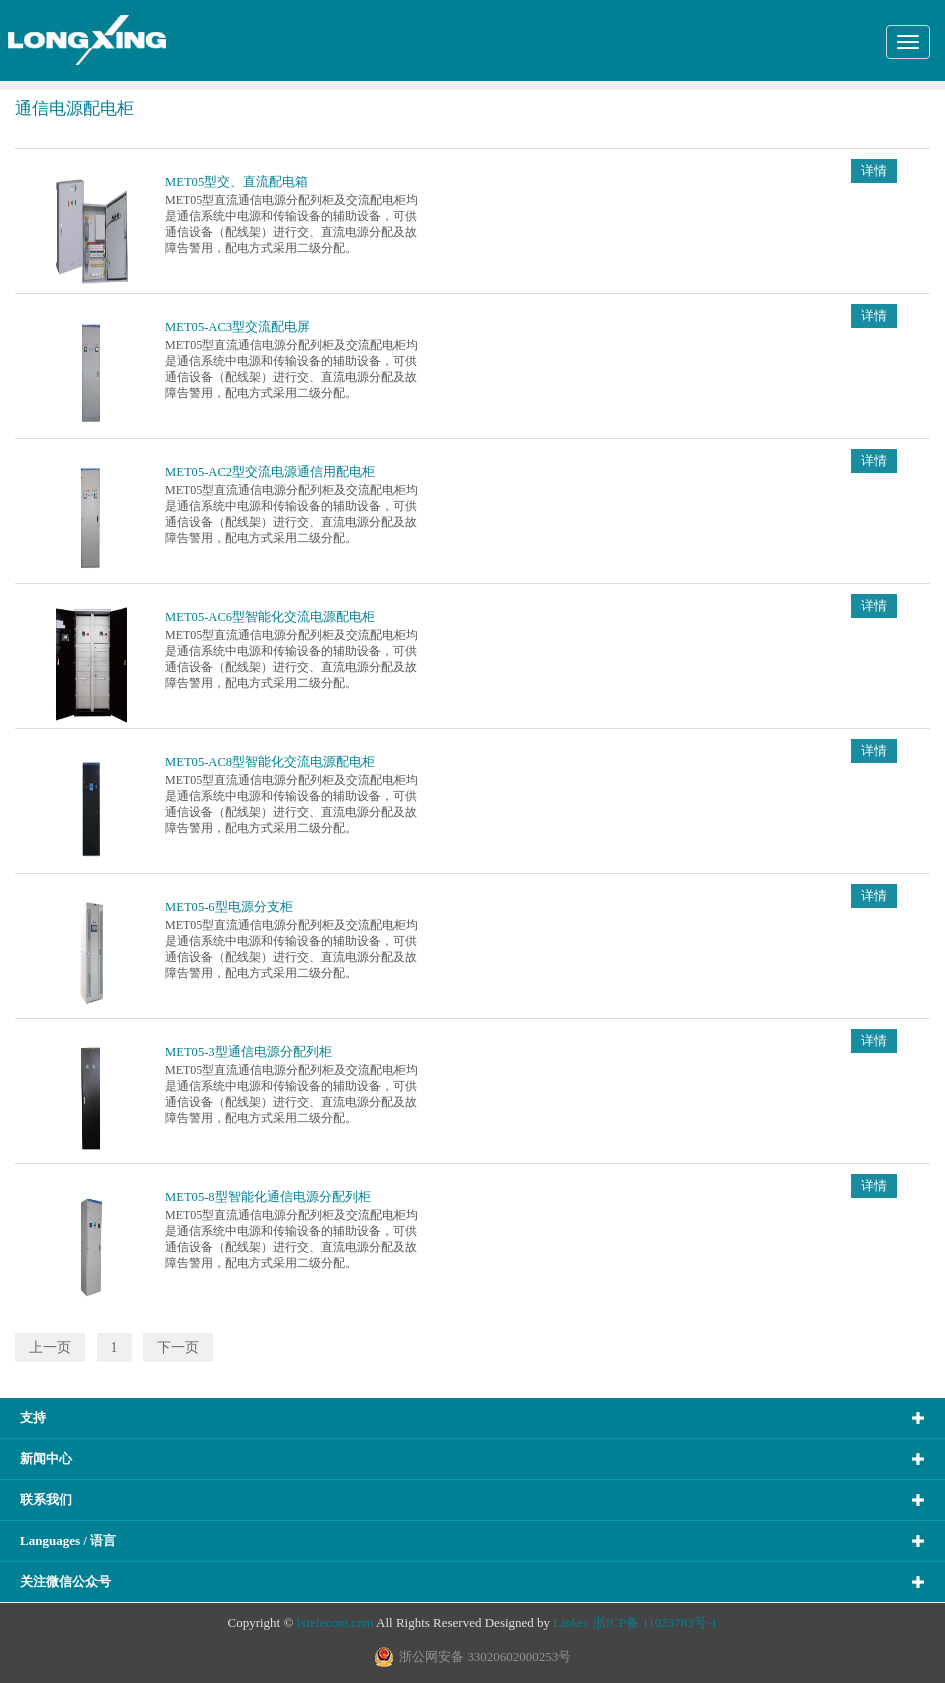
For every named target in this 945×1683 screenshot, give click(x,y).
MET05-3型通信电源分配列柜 (248, 1052)
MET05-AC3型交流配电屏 (237, 327)
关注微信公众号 (65, 1581)
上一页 (50, 1347)
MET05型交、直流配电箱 (236, 182)
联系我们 (46, 1499)
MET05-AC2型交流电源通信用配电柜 (270, 472)
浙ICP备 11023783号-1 (655, 1622)
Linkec (571, 1622)
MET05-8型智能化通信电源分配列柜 (268, 1197)
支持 (33, 1417)
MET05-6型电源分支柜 (229, 907)
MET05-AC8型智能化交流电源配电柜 (270, 762)
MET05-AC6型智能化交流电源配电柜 (270, 617)
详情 (874, 171)
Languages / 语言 (68, 1540)
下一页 (178, 1347)
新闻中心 (46, 1458)
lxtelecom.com (335, 1622)
